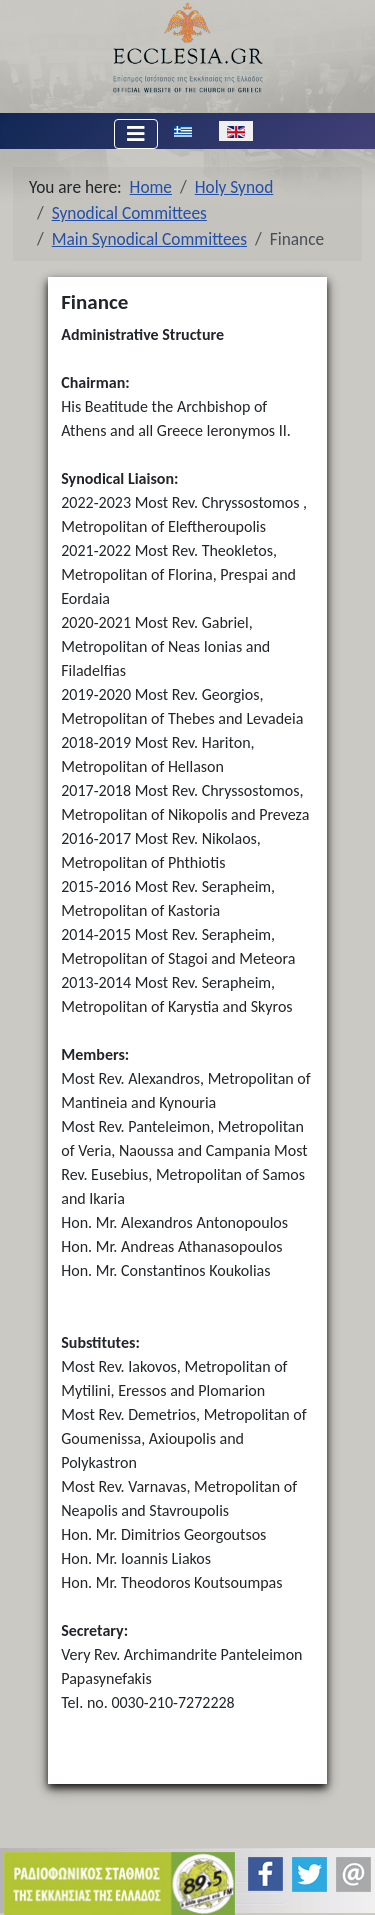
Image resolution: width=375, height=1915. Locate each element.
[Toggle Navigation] (136, 134)
